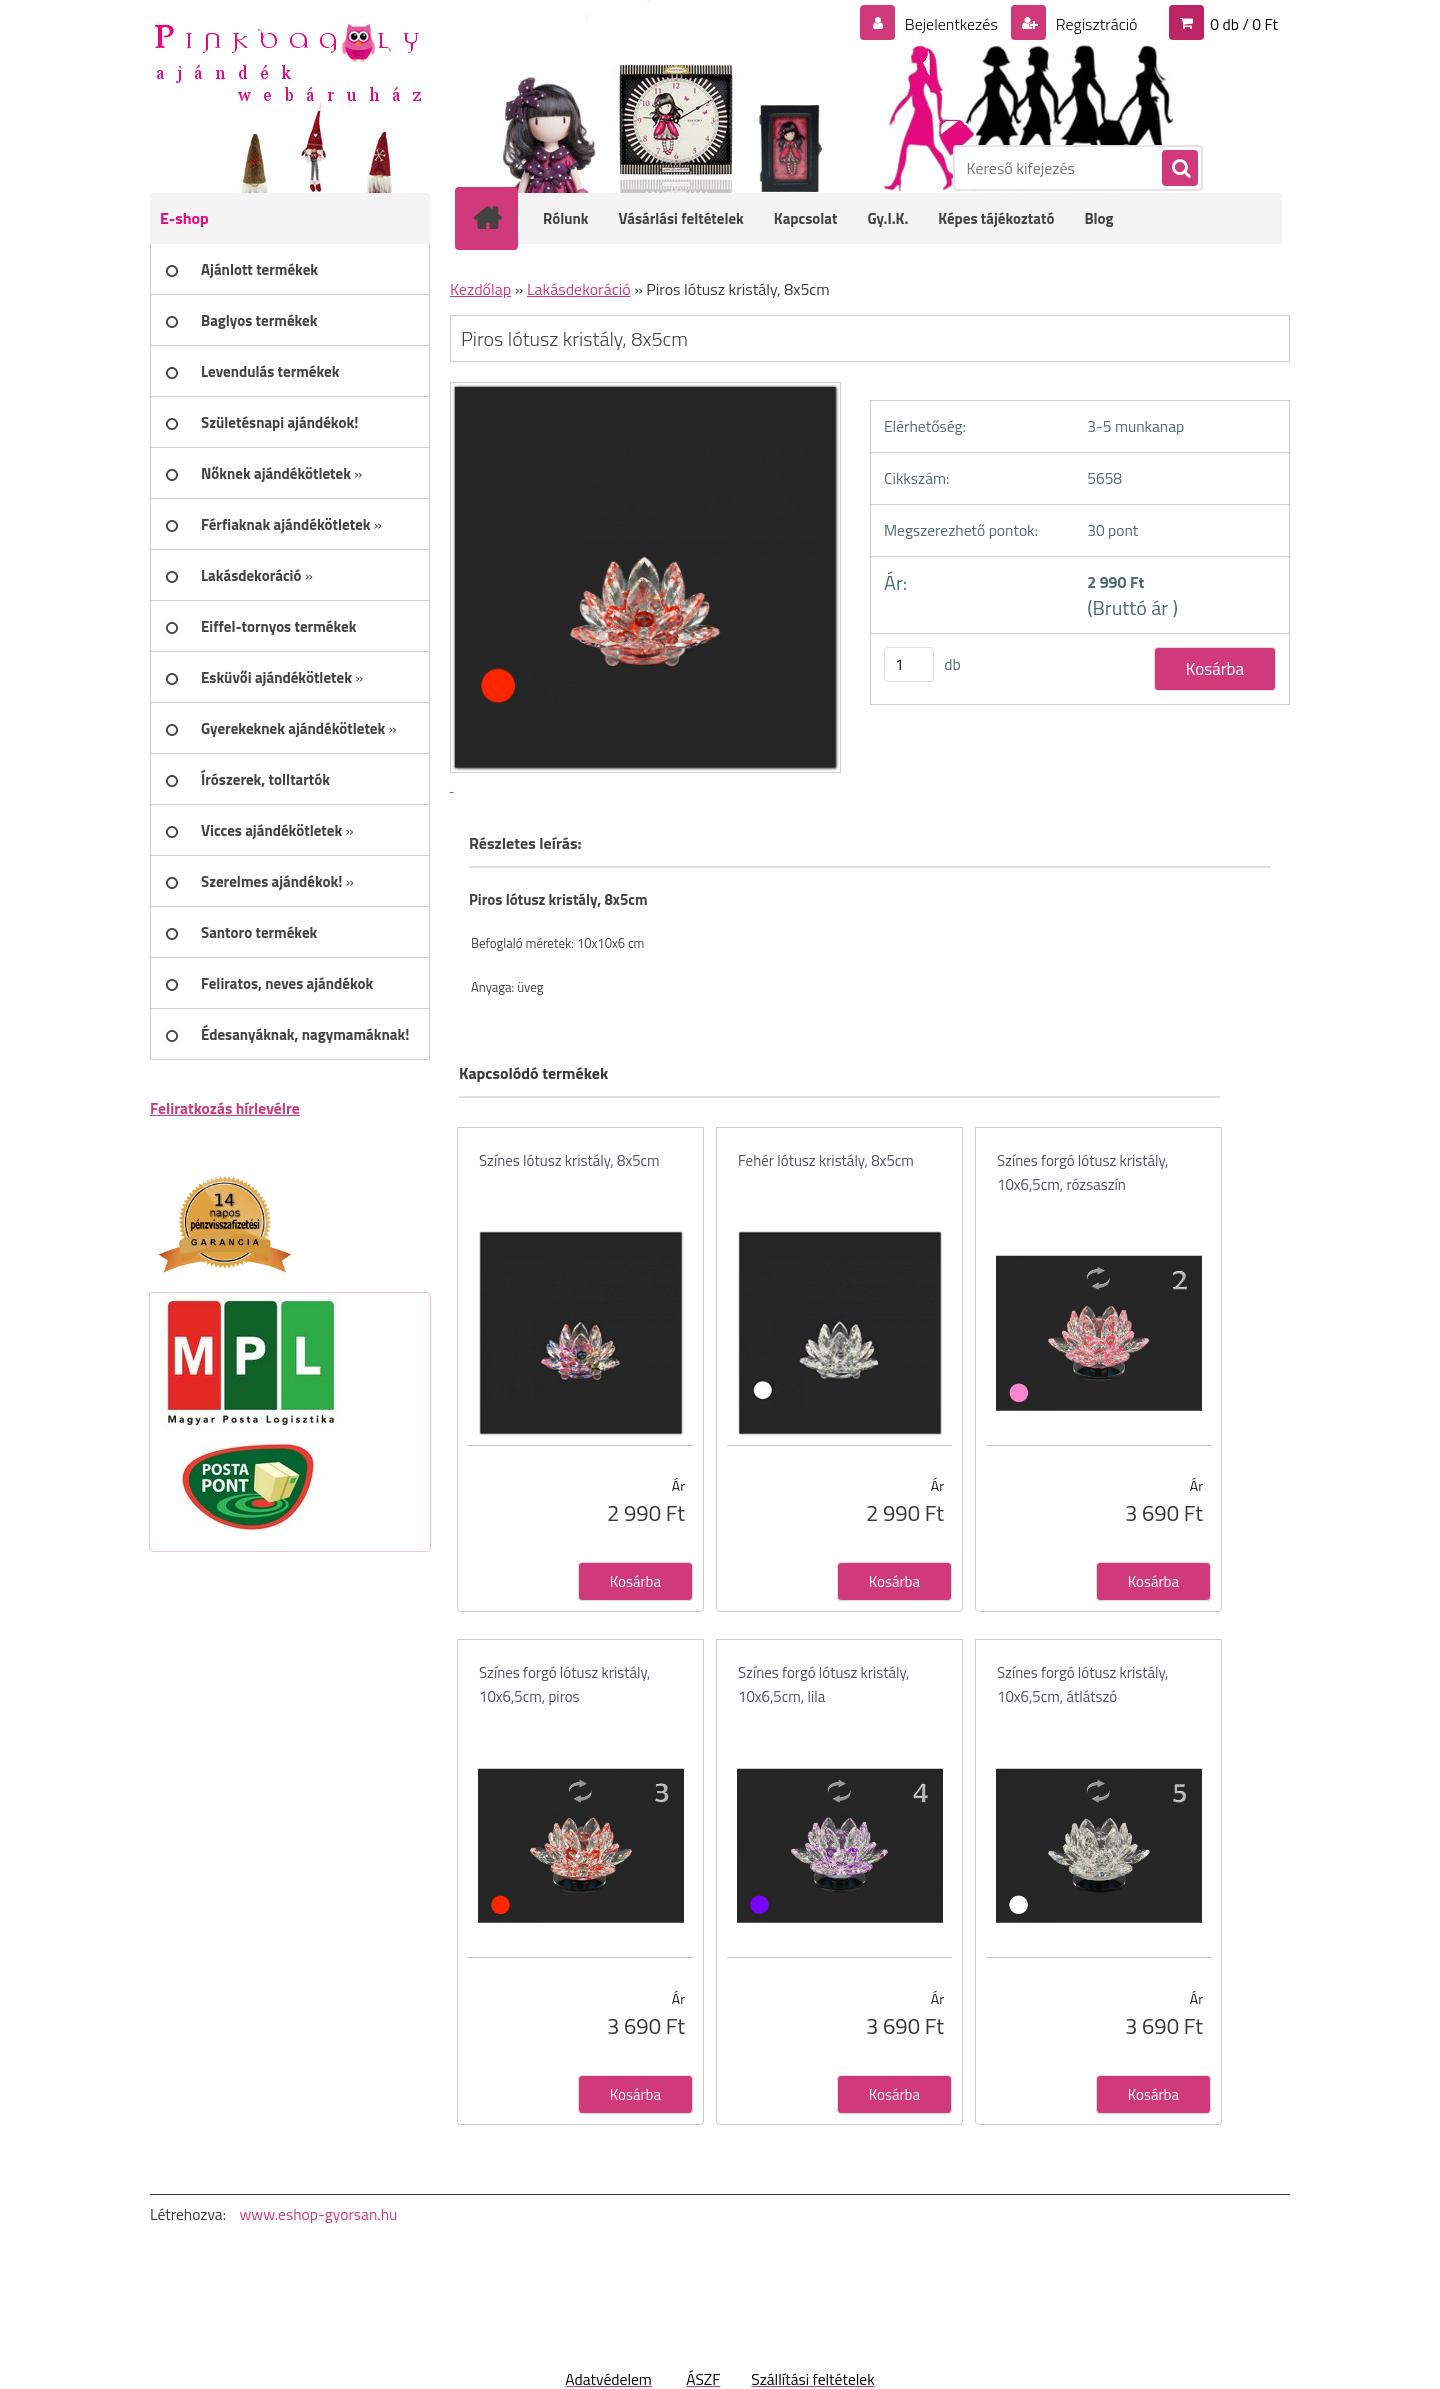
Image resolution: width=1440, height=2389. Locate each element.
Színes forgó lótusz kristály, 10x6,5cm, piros (564, 1684)
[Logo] (287, 61)
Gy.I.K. (887, 218)
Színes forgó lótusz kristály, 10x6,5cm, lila (823, 1684)
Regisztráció (1094, 24)
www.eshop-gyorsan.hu (318, 2214)
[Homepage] (500, 218)
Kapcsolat (806, 218)
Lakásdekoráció (579, 289)
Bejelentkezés (951, 24)
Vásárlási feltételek (681, 218)
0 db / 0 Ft (1244, 24)
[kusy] (909, 664)
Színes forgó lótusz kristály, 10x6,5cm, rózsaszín (1082, 1172)
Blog (1098, 218)
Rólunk (566, 218)
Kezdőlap (480, 289)
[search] (1179, 169)
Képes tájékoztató (996, 218)
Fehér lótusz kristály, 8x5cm (826, 1160)
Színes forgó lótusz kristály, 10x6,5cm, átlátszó (1082, 1684)
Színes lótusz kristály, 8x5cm (569, 1160)
